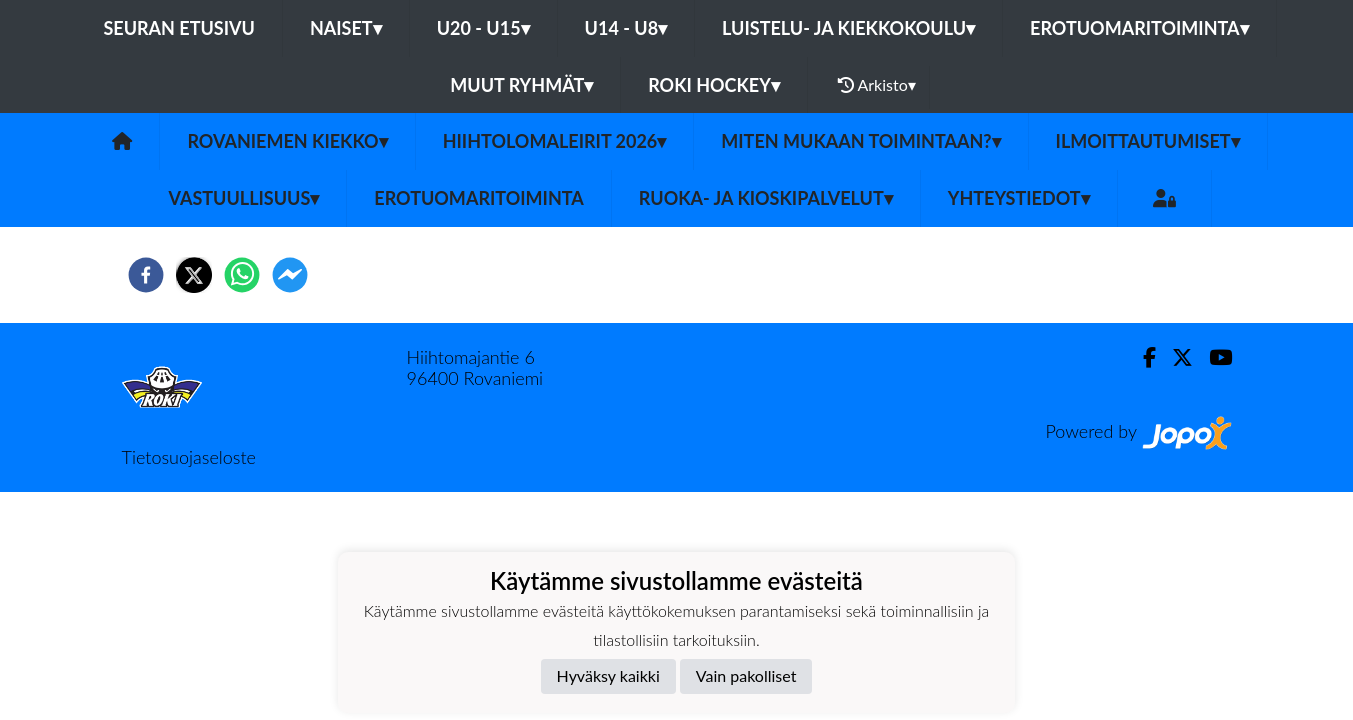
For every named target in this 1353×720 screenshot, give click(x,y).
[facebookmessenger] (290, 275)
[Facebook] (1141, 357)
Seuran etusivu (179, 28)
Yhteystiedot (1019, 198)
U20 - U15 (483, 28)
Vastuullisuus (243, 198)
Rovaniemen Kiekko (287, 141)
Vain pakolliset (746, 675)
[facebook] (146, 275)
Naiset (346, 28)
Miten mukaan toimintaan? (860, 141)
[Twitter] (1174, 357)
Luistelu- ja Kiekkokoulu (848, 28)
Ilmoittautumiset (1148, 141)
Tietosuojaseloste (189, 457)
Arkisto (877, 85)
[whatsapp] (242, 275)
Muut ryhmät (521, 85)
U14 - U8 (626, 28)
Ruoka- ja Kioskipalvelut (766, 198)
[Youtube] (1212, 357)
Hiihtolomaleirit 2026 (555, 141)
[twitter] (194, 275)
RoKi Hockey (714, 85)
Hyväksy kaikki (608, 675)
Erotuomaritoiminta (1139, 28)
